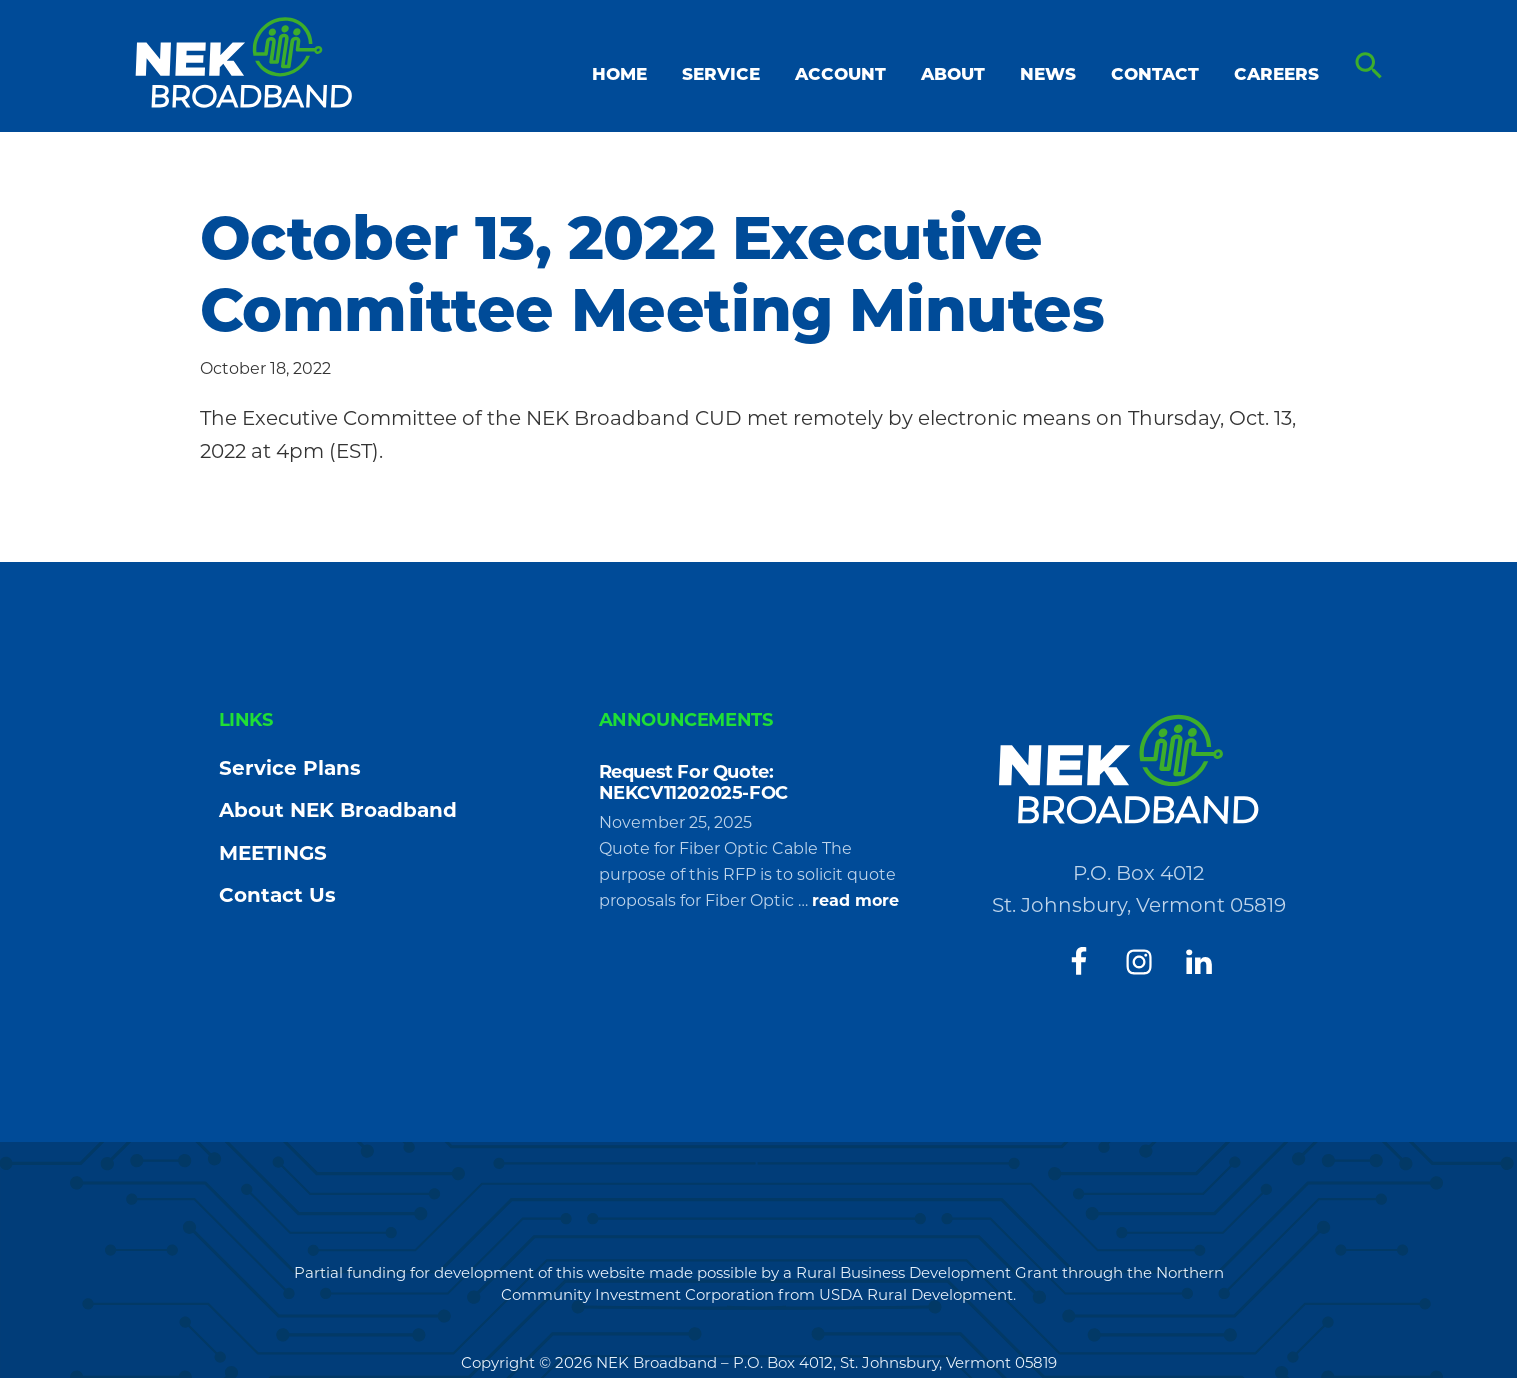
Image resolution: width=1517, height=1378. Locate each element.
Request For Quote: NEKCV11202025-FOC (693, 783)
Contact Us (277, 895)
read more (855, 901)
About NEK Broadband (338, 810)
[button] (1369, 66)
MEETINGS (273, 853)
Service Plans (290, 768)
